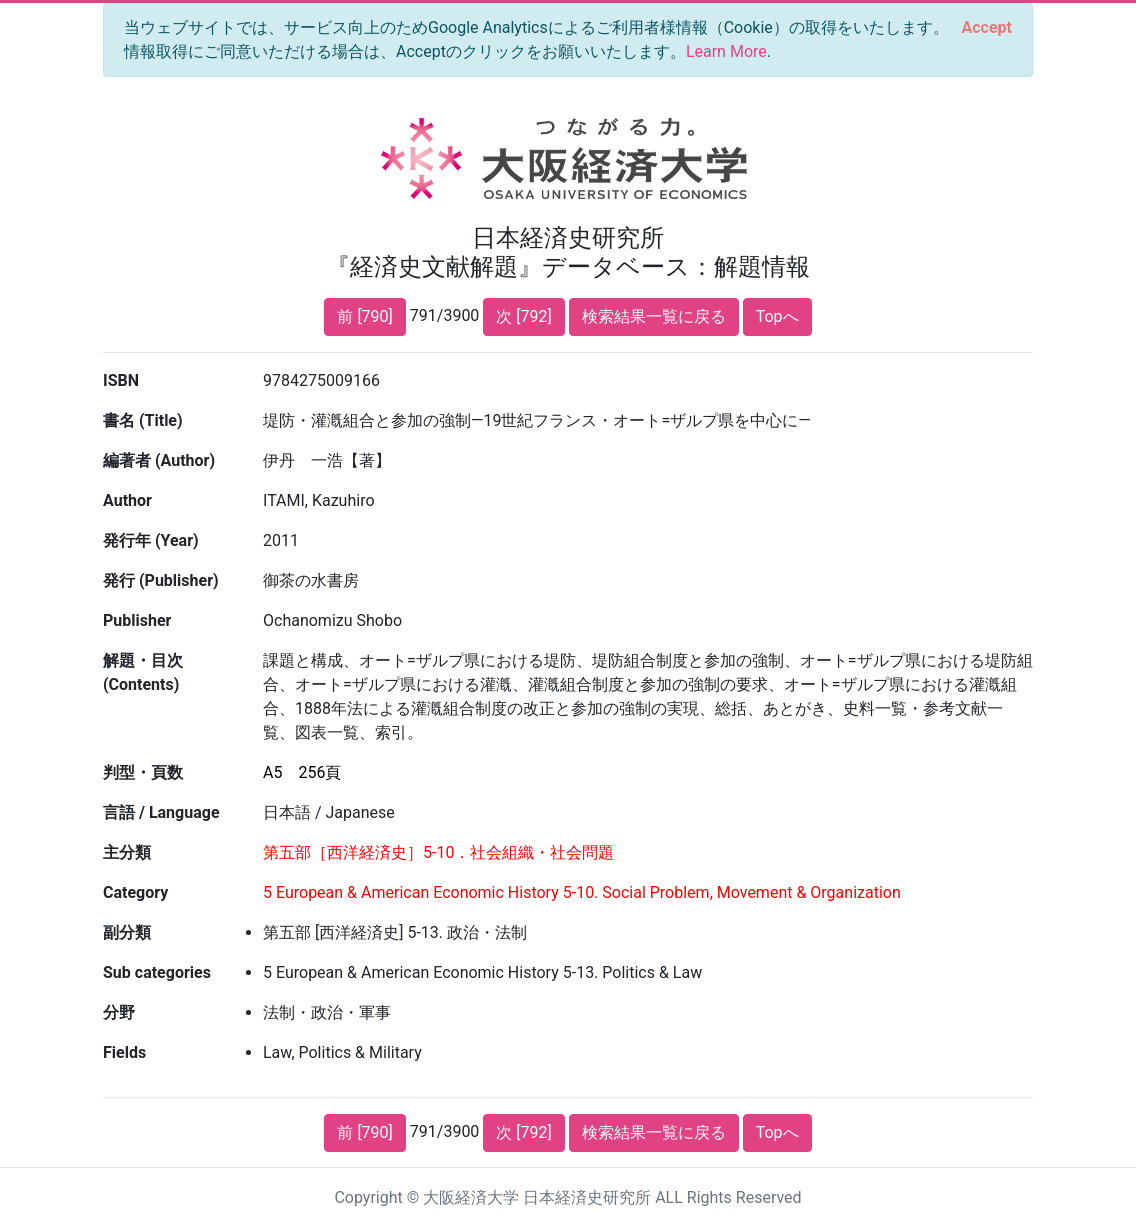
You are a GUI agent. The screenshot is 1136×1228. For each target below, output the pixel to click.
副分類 (127, 932)
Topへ (777, 316)
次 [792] (523, 316)
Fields (124, 1052)
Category (135, 892)
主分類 (127, 852)
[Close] (987, 28)
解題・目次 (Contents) (143, 672)
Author (127, 500)
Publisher (137, 620)
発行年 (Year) (151, 540)
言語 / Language (161, 812)
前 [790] (364, 316)
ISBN (121, 380)
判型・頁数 (143, 772)
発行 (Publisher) (161, 580)
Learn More (726, 51)
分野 (119, 1012)
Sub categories (157, 972)
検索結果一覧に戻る (654, 316)
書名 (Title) (143, 420)
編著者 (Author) (159, 460)
